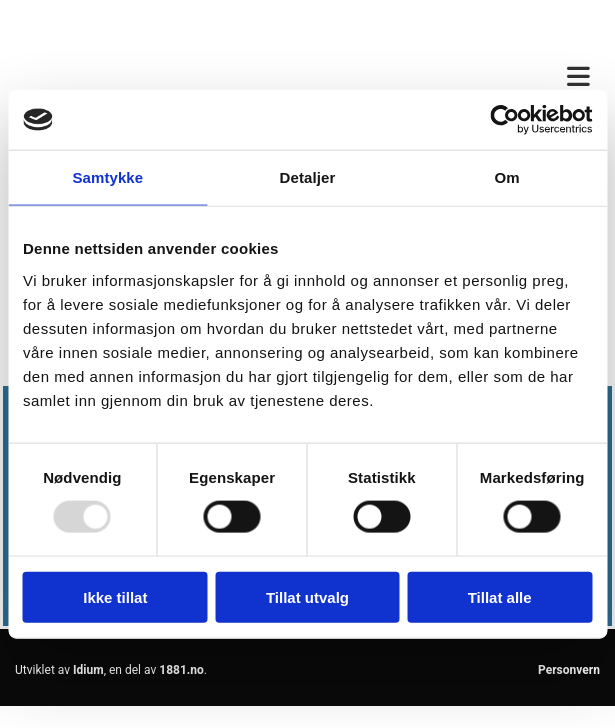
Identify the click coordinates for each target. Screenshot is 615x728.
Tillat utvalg (307, 596)
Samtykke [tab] (107, 177)
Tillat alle (500, 596)
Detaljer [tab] (308, 177)
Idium (88, 670)
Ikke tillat (115, 596)
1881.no (181, 670)
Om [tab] (507, 177)
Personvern (569, 670)
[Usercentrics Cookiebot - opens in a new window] (504, 120)
